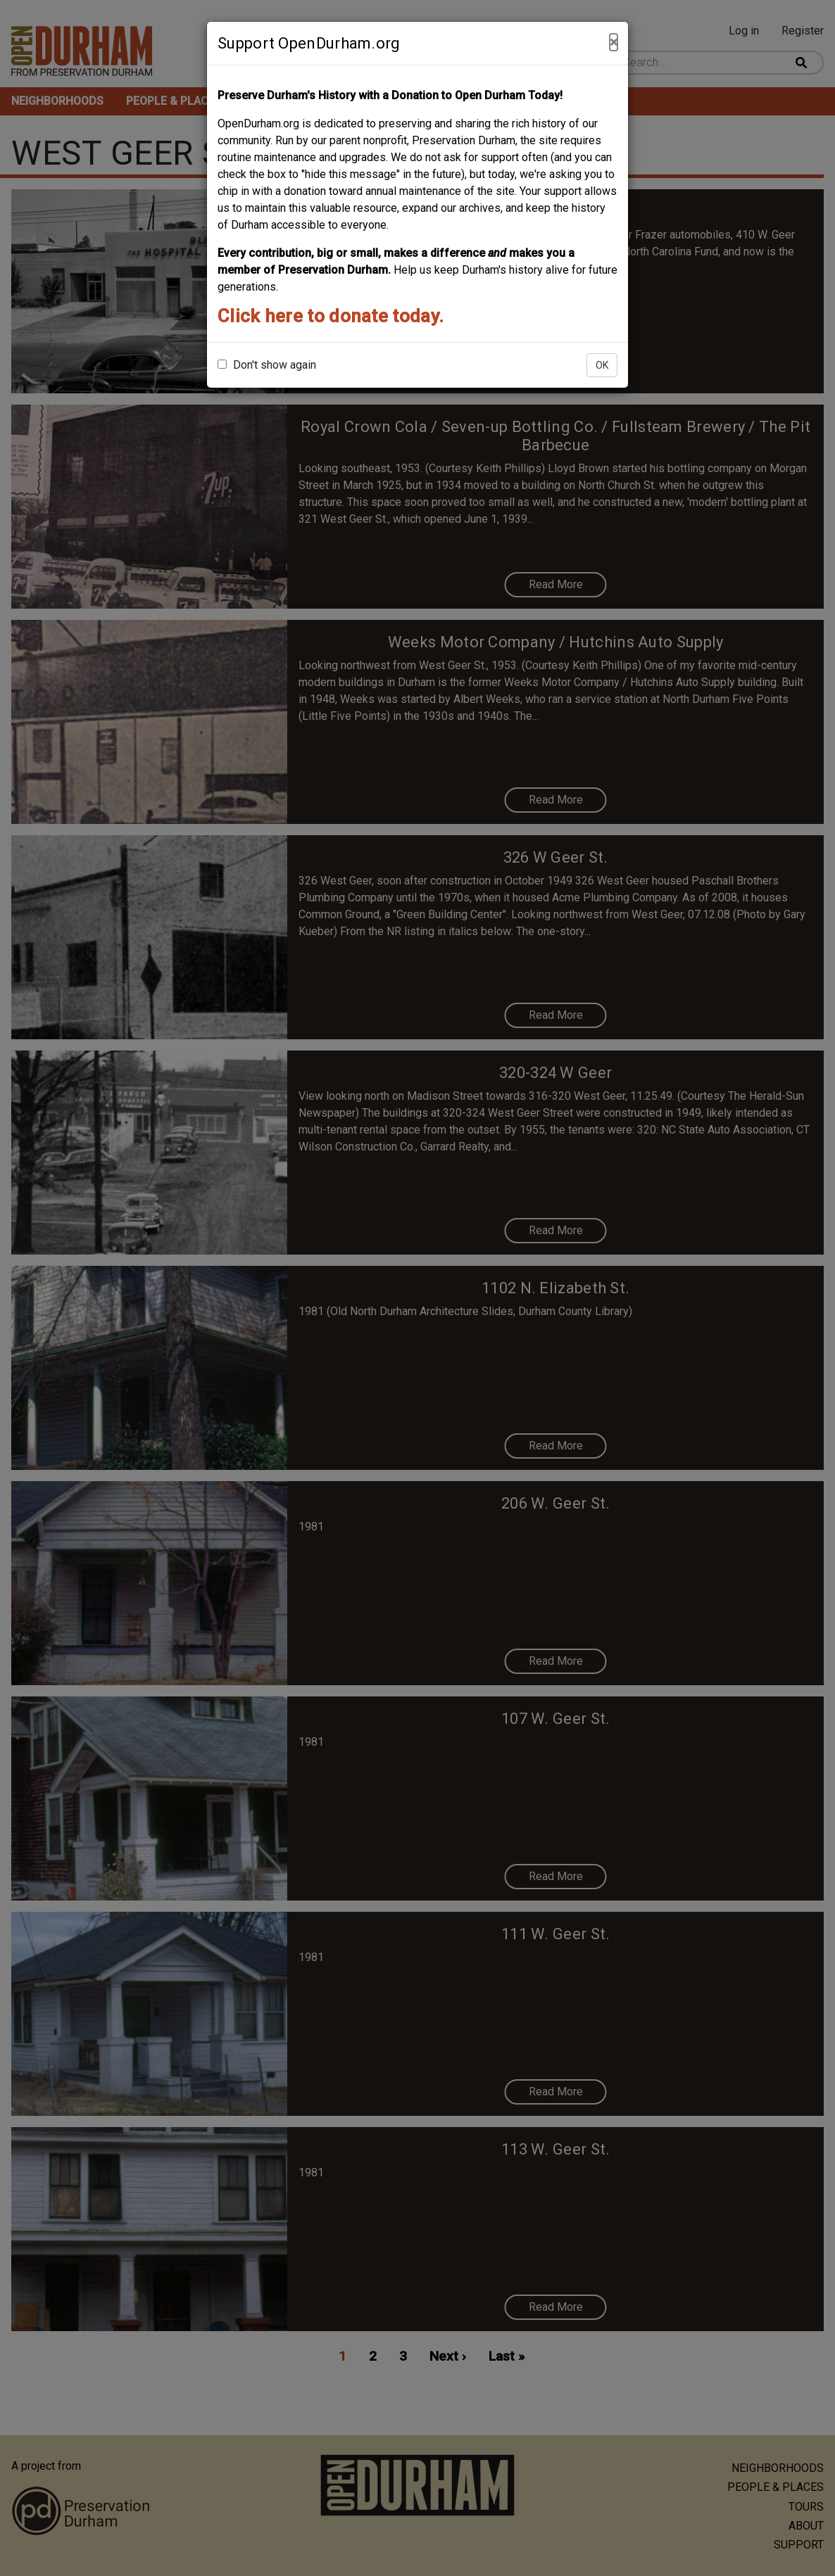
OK (602, 365)
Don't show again (267, 365)
